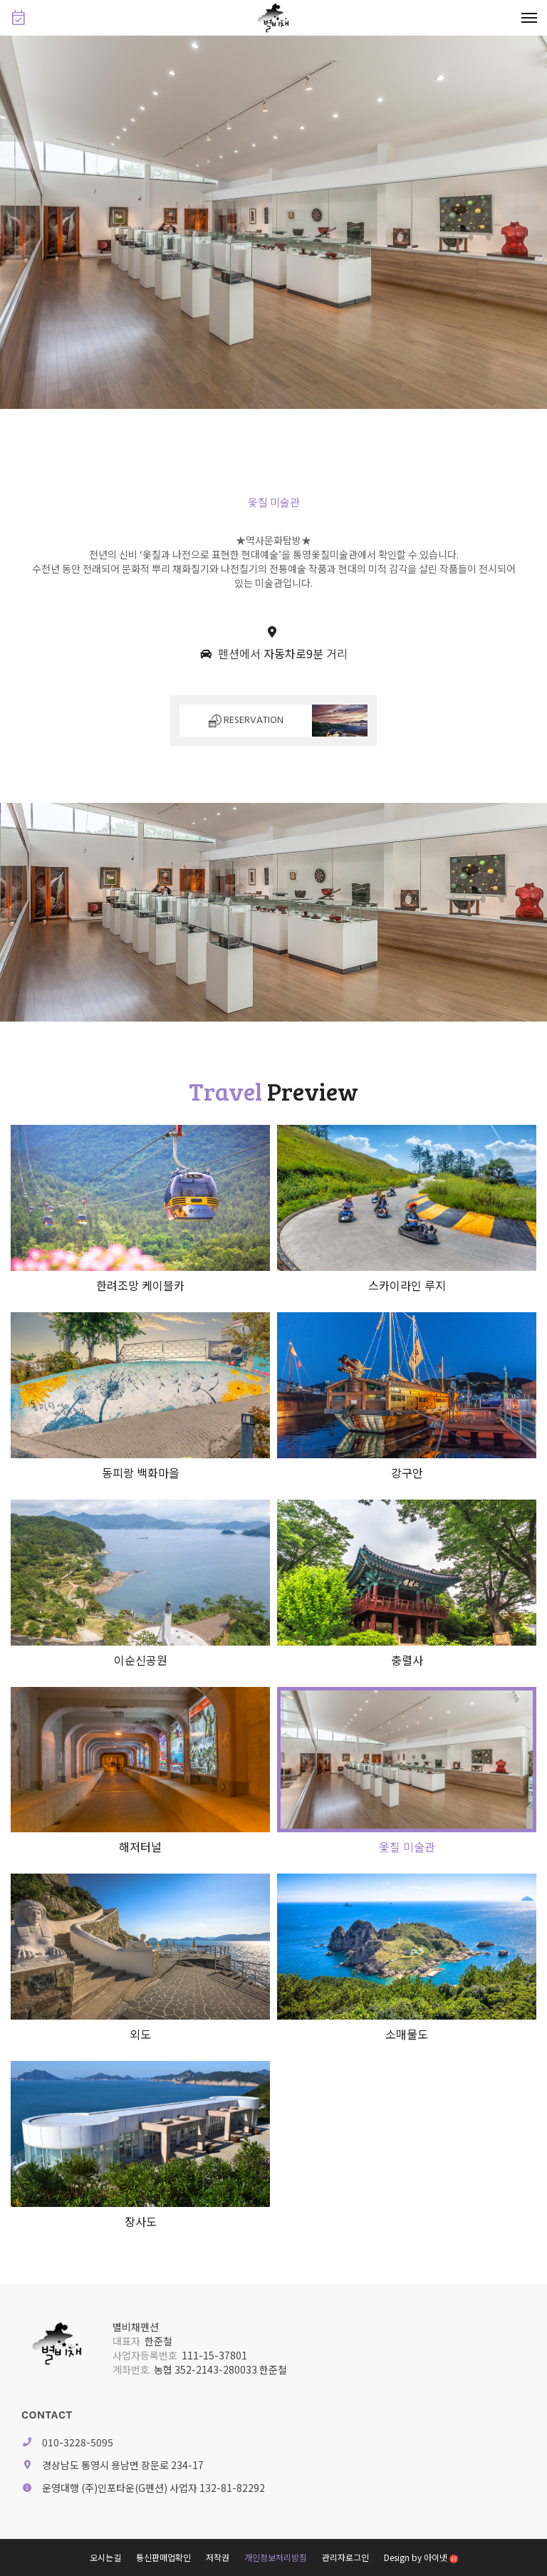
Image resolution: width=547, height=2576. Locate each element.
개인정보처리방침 (275, 2557)
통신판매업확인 (163, 2557)
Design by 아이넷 (421, 2557)
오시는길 (105, 2557)
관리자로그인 (345, 2557)
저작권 (217, 2557)
